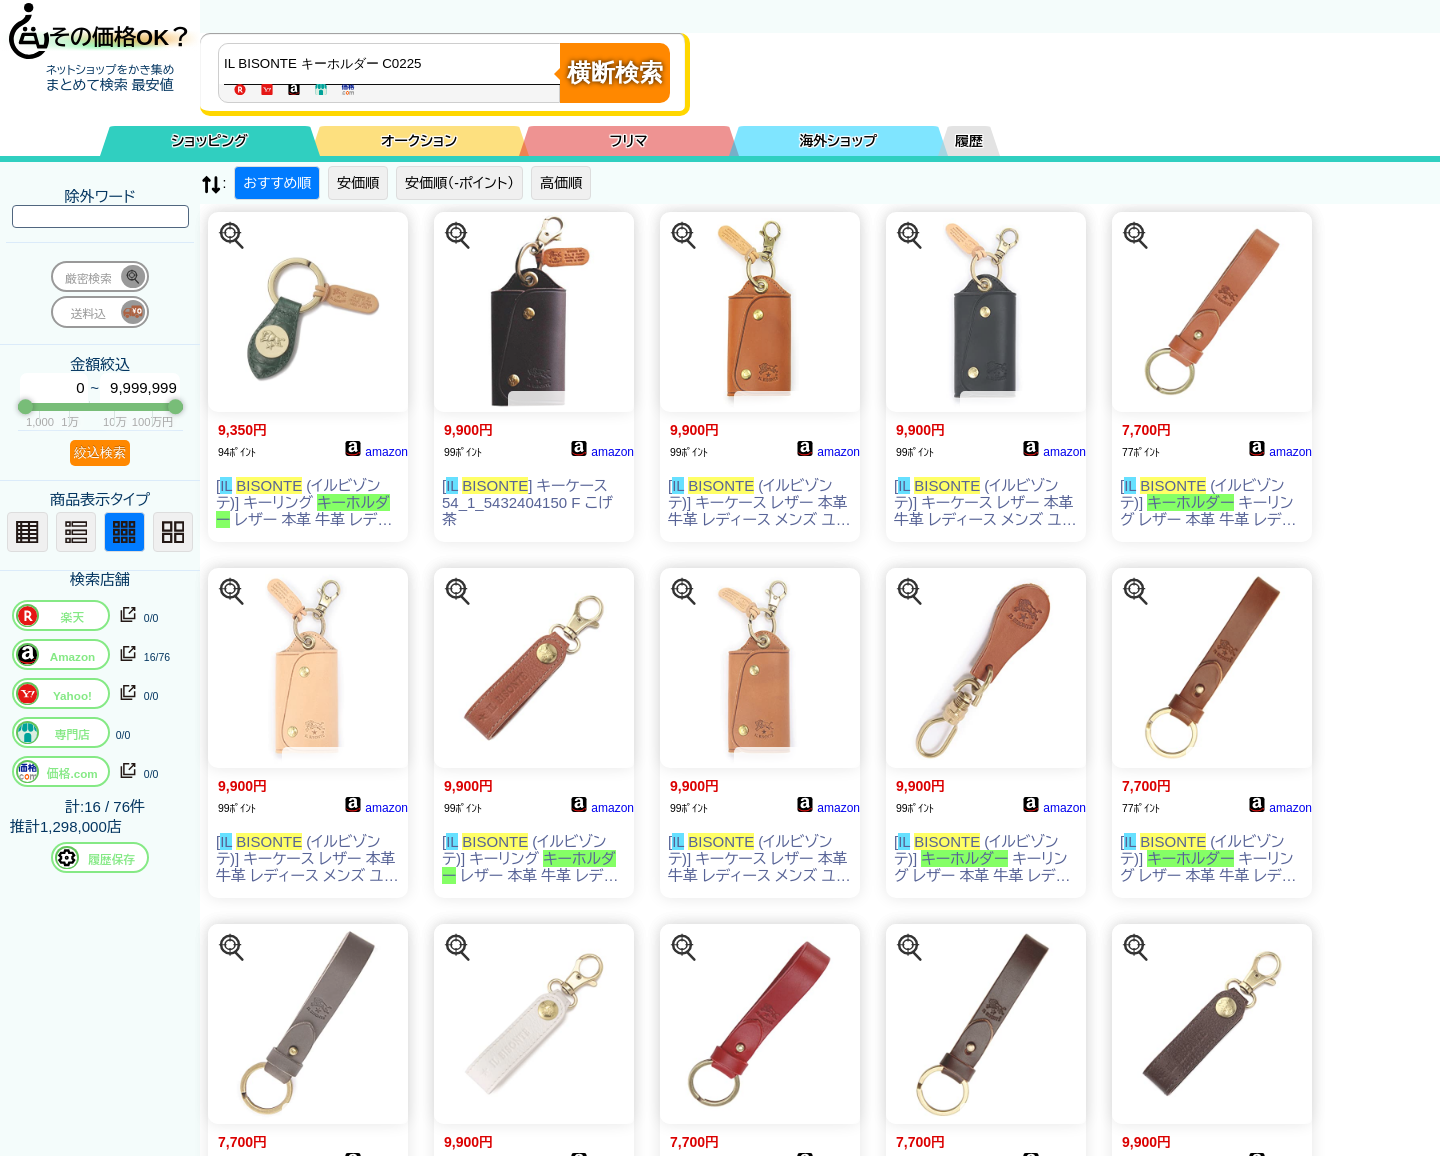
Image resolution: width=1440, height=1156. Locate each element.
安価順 (358, 183)
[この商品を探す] (232, 236)
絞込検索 (100, 452)
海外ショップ (838, 141)
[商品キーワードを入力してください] (394, 64)
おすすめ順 (277, 183)
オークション (419, 141)
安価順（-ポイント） (459, 183)
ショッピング (210, 141)
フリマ (629, 141)
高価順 (561, 183)
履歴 (969, 141)
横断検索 (615, 72)
